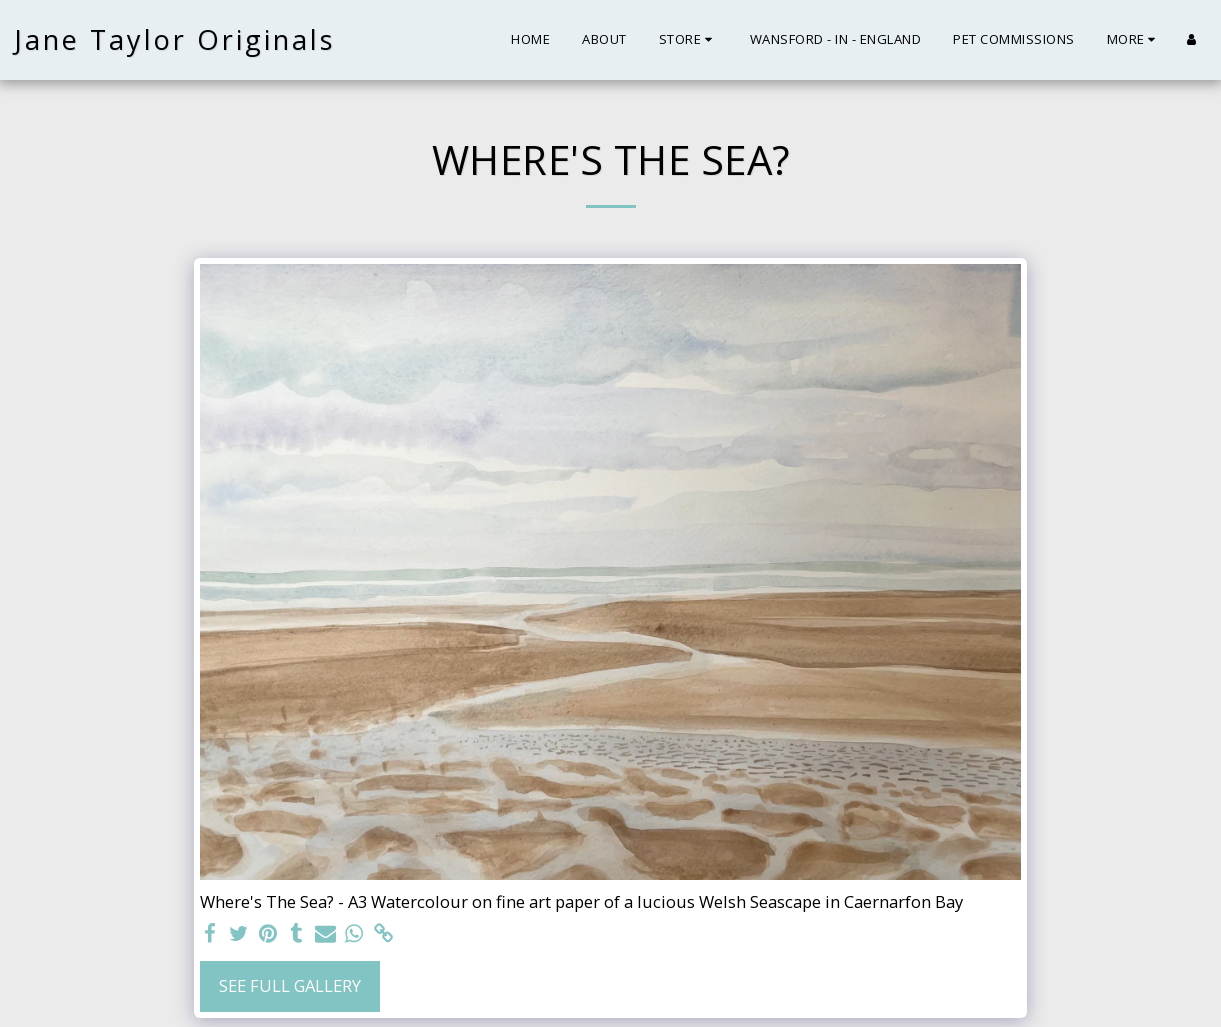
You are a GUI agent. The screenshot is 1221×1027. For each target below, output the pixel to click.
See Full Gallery (290, 985)
